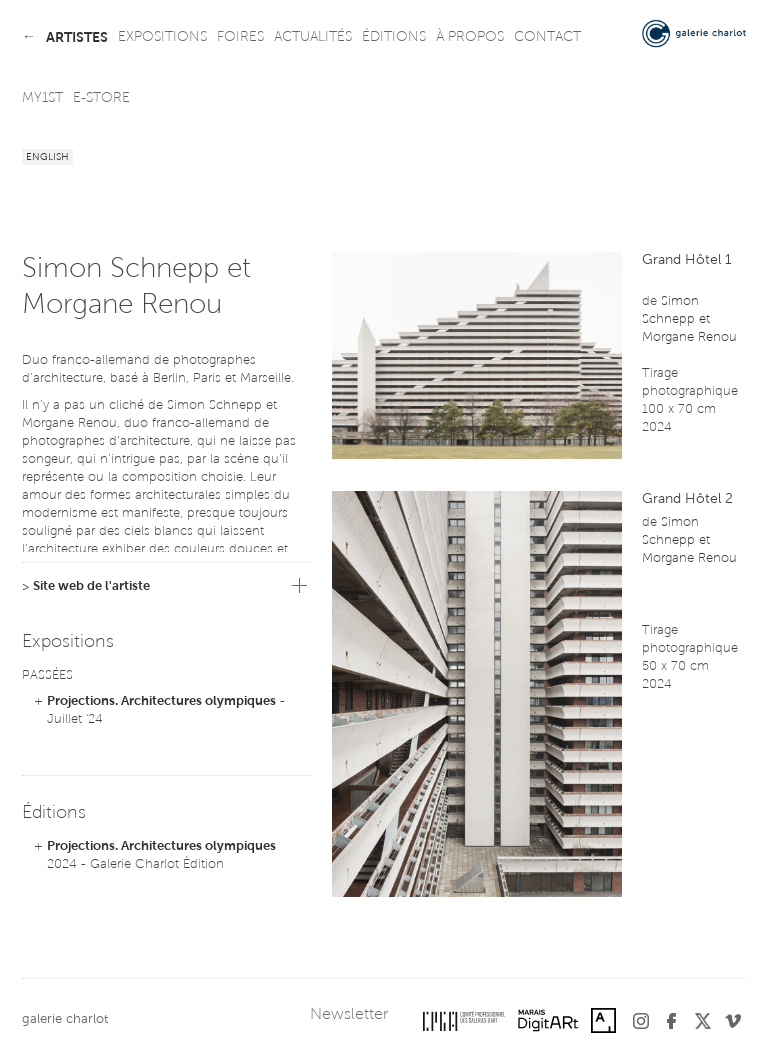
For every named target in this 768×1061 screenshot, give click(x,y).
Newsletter (349, 1015)
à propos (470, 38)
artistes (77, 38)
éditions (394, 38)
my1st (42, 99)
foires (240, 38)
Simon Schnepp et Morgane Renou (689, 319)
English (47, 158)
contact (547, 38)
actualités (313, 38)
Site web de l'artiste (91, 586)
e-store (101, 99)
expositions (162, 38)
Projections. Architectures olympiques (161, 701)
